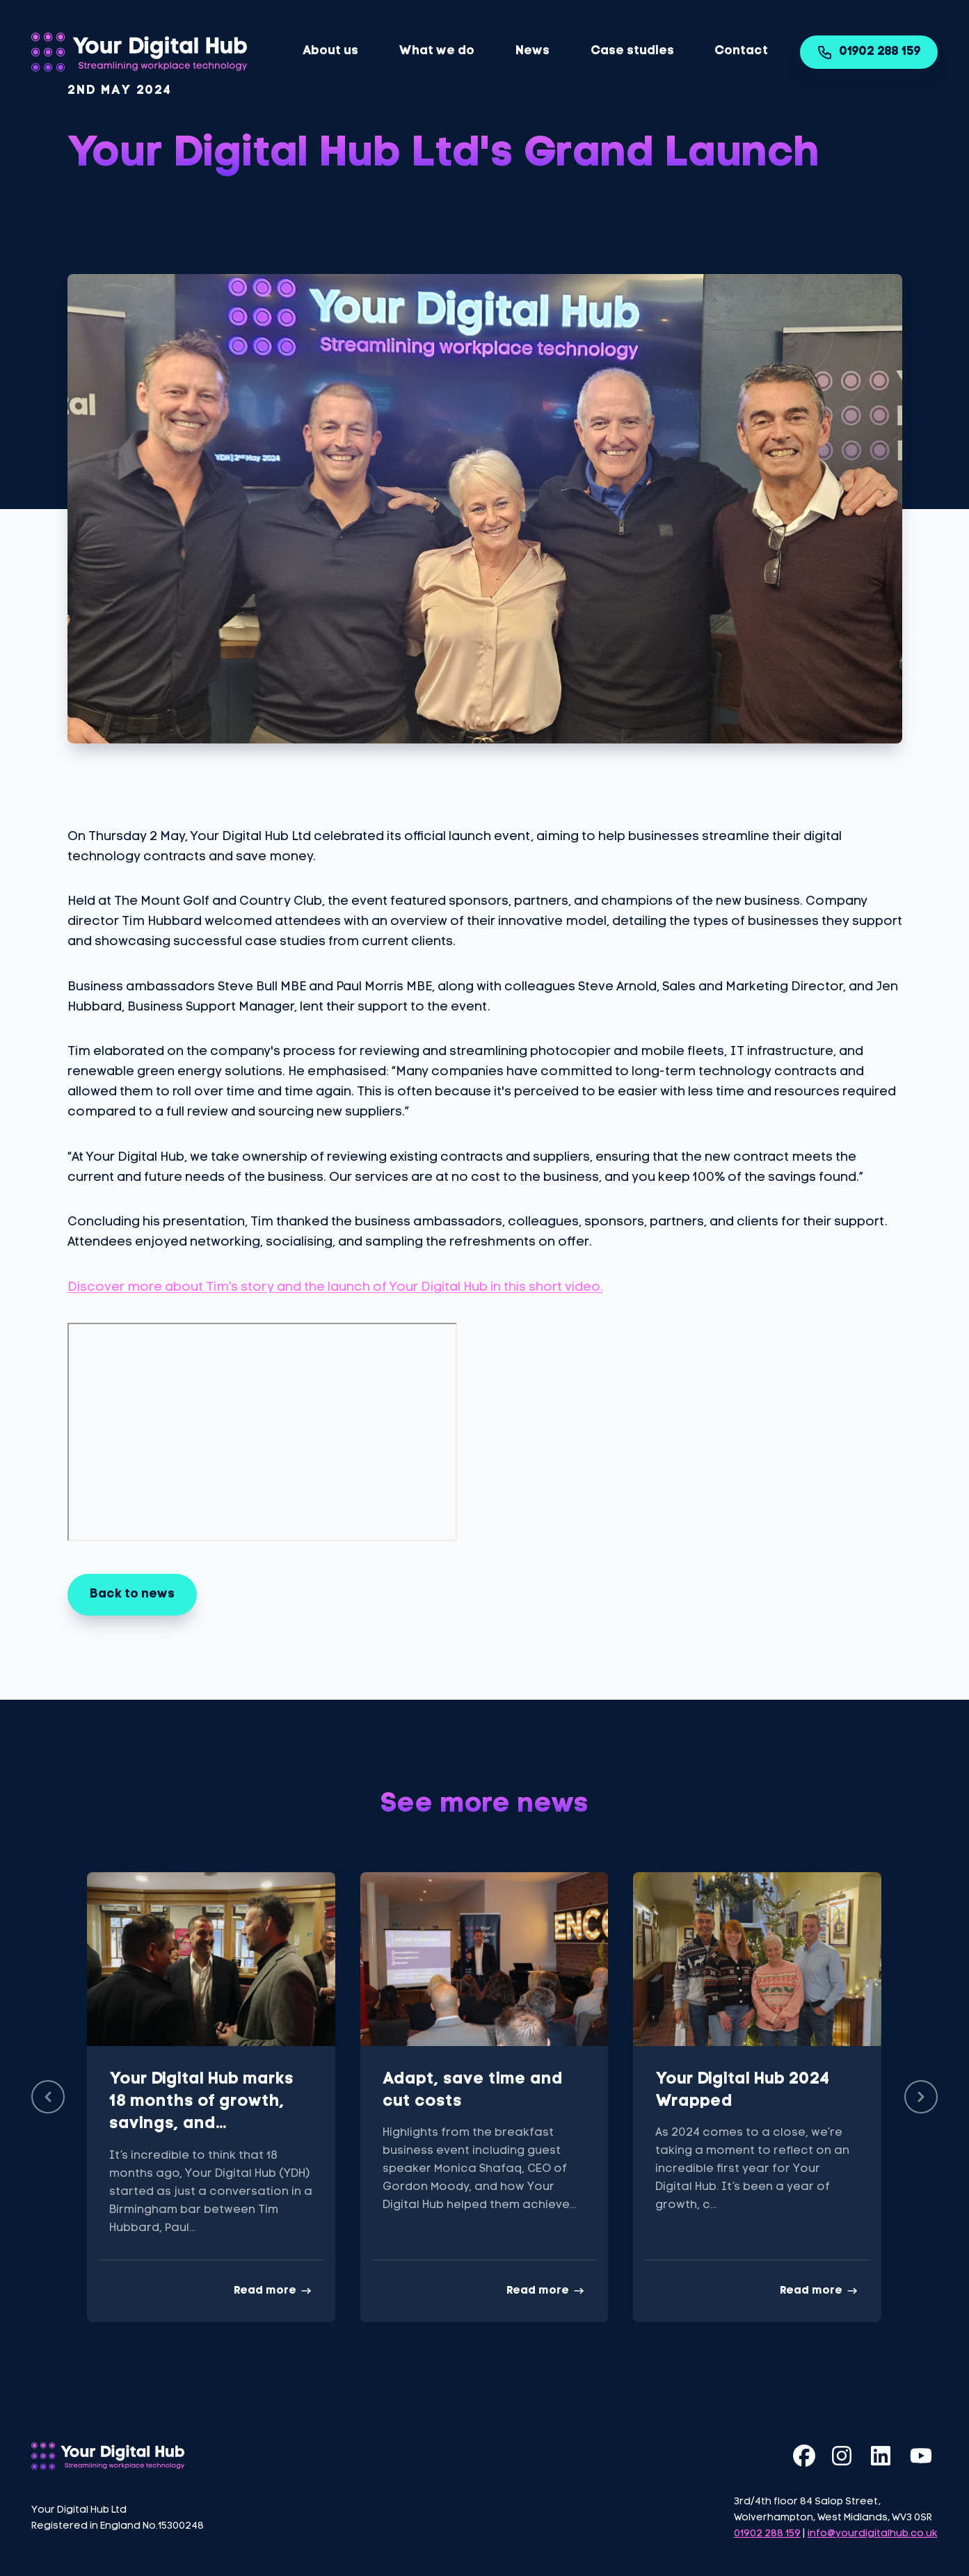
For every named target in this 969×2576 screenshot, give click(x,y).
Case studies (632, 51)
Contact (741, 51)
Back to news (132, 1594)
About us (330, 51)
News (532, 51)
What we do (436, 51)
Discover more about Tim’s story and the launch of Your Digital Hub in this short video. (335, 1288)
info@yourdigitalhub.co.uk (873, 2534)
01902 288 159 (869, 52)
